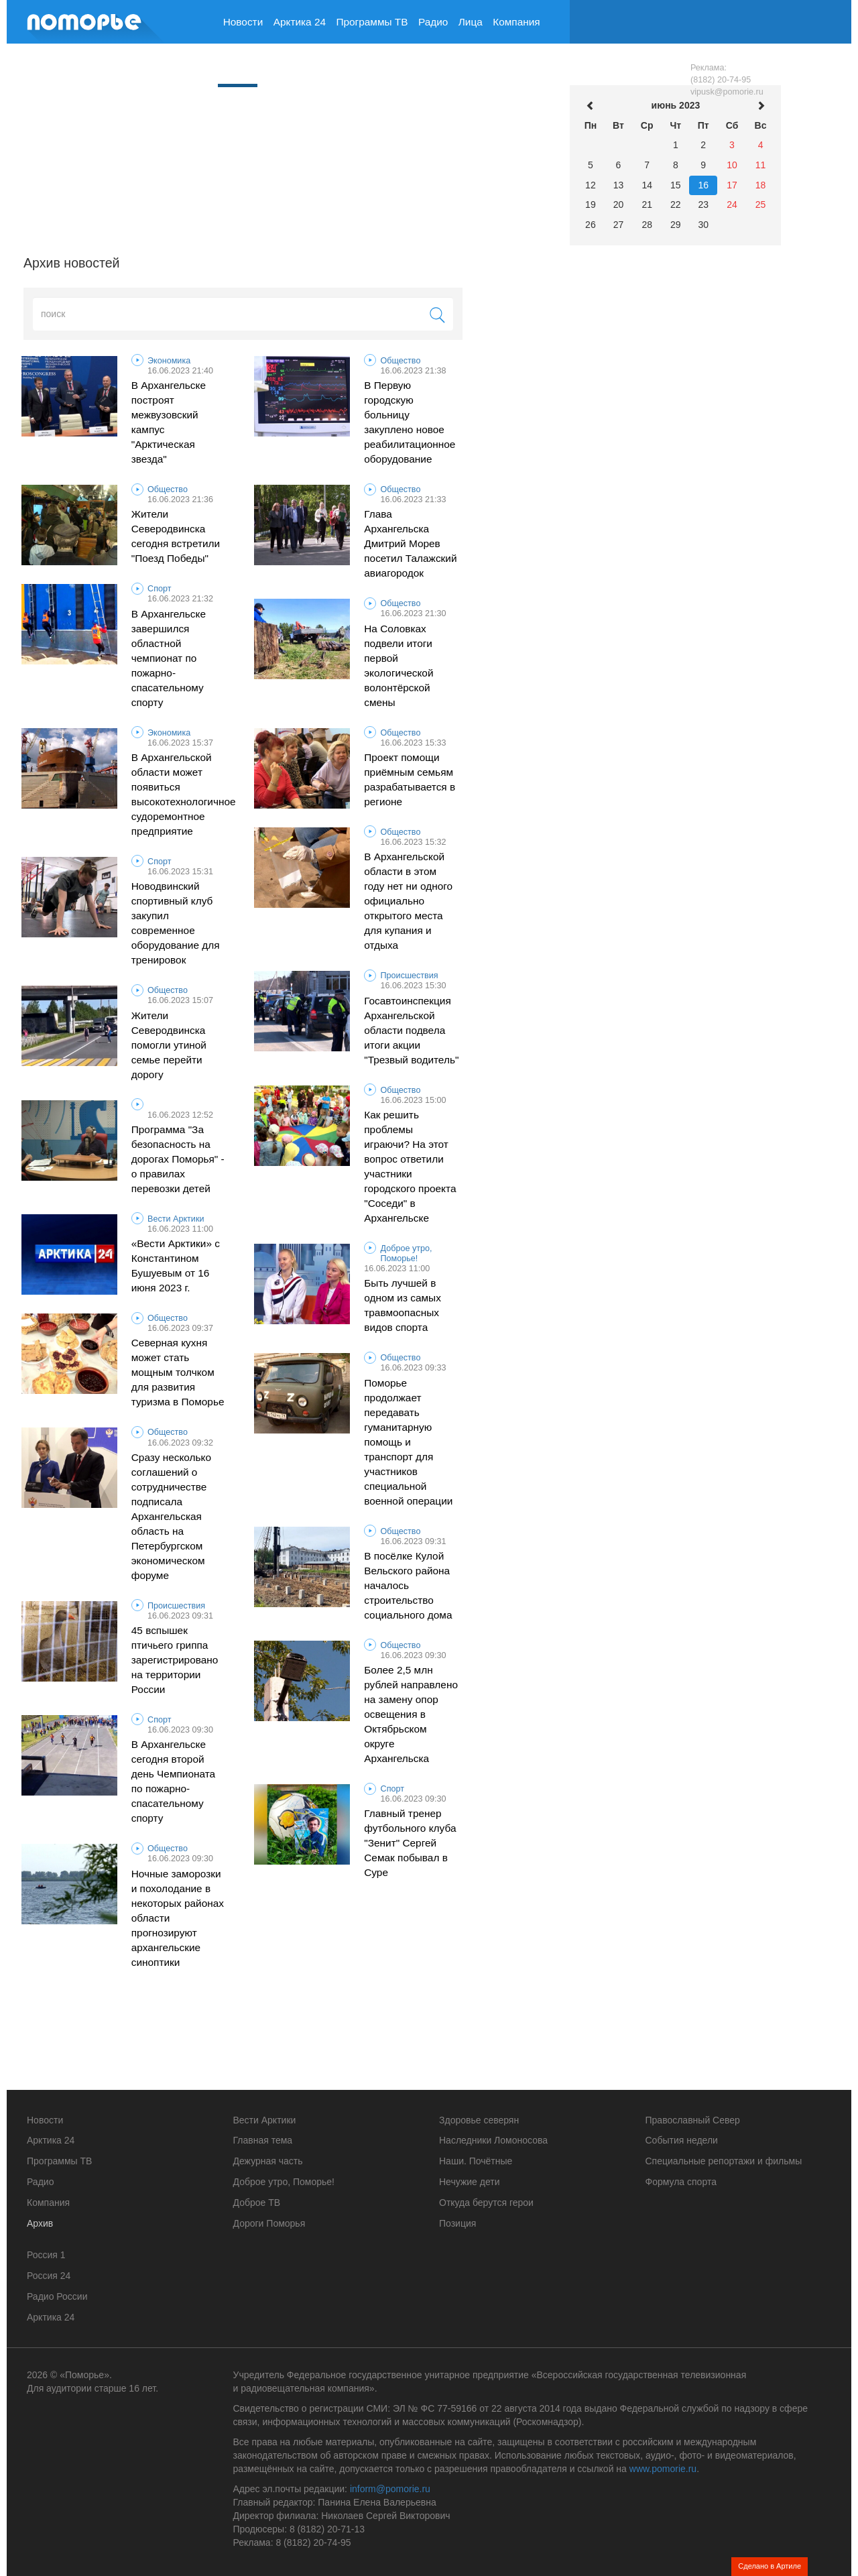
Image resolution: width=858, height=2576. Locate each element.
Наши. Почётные (475, 2161)
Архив (237, 63)
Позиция (457, 2223)
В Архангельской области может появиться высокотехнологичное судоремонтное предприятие (179, 794)
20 (618, 204)
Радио (433, 21)
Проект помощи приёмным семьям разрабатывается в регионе (409, 779)
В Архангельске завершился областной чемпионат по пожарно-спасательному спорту (168, 658)
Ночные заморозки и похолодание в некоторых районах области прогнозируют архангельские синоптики (177, 1918)
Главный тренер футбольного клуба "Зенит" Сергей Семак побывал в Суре (410, 1843)
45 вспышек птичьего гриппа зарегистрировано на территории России (175, 1660)
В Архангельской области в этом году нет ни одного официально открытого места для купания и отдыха (408, 901)
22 (675, 204)
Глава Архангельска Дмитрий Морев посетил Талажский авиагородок (410, 543)
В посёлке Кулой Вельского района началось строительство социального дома (408, 1585)
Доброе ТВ (257, 2202)
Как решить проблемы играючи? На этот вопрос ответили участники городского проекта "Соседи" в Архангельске (410, 1166)
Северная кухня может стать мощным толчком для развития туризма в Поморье (178, 1372)
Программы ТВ (372, 21)
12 (590, 185)
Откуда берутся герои (486, 2202)
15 (675, 185)
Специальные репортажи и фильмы (724, 2161)
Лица (470, 21)
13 (618, 185)
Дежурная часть (268, 2161)
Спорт (159, 588)
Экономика (168, 360)
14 (646, 185)
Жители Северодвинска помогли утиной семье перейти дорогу (168, 1045)
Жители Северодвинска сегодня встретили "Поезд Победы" (175, 536)
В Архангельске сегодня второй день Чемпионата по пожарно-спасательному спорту (173, 1781)
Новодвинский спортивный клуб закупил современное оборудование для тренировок (175, 922)
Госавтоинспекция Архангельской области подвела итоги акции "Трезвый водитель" (411, 1030)
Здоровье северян (479, 2120)
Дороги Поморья (269, 2223)
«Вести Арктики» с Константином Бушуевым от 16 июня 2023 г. (175, 1265)
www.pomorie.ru (662, 2468)
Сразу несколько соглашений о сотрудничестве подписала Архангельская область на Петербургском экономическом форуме (171, 1516)
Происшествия (409, 975)
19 (590, 204)
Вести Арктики (175, 1219)
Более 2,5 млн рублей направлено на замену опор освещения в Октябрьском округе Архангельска (411, 1714)
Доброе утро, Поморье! (406, 1253)
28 (646, 224)
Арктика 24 (299, 21)
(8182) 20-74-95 (720, 79)
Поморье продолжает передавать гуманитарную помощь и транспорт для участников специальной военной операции (408, 1442)
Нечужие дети (469, 2181)
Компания (516, 21)
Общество (401, 360)
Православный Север (693, 2120)
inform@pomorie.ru (390, 2488)
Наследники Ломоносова (493, 2140)
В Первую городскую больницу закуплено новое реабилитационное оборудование (409, 422)
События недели (682, 2140)
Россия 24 (48, 2275)
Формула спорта (681, 2181)
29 (675, 224)
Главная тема (263, 2140)
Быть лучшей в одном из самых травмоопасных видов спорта (402, 1305)
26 (590, 224)
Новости (243, 21)
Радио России (57, 2296)
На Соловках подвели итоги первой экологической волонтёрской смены (398, 665)
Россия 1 (46, 2254)
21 (646, 204)
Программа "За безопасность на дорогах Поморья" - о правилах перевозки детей (178, 1159)
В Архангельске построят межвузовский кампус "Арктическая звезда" (168, 422)
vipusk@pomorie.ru (726, 92)
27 (618, 224)
